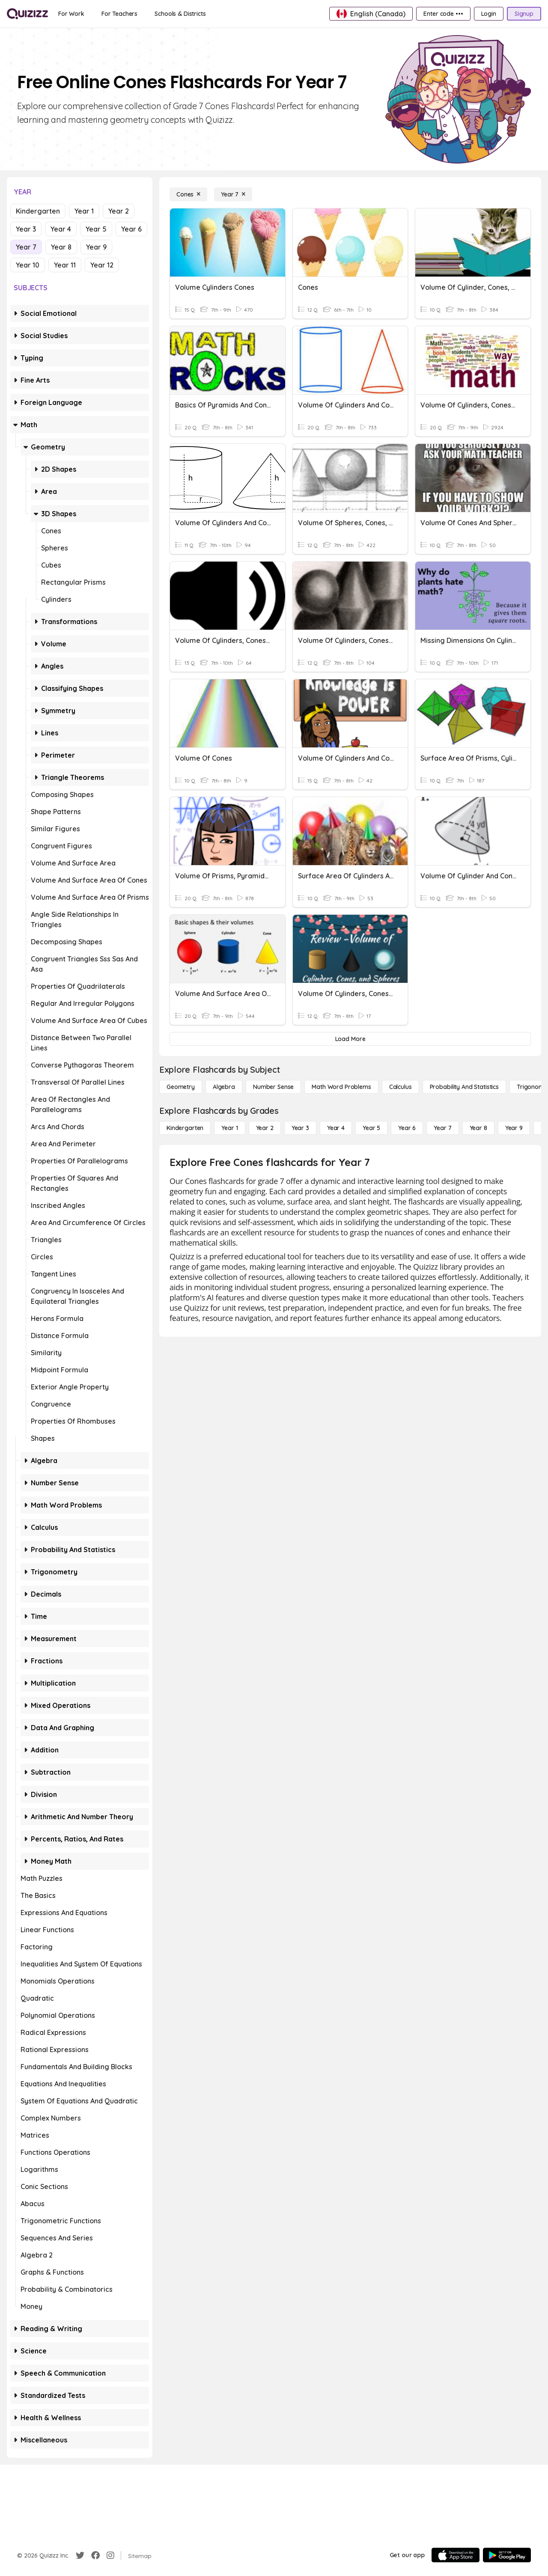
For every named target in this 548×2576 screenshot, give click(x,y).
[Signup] (524, 14)
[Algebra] (224, 1087)
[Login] (488, 14)
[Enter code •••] (443, 14)
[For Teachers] (119, 14)
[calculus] (400, 1087)
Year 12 (101, 265)
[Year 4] (336, 1128)
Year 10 (27, 265)
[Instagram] (110, 2555)
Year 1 (84, 211)
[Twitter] (80, 2555)
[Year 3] (300, 1128)
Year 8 (61, 247)
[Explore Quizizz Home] (27, 13)
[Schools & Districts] (180, 14)
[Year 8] (478, 1128)
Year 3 (26, 229)
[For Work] (71, 14)
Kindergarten (38, 211)
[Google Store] (507, 2555)
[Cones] (188, 194)
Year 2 (118, 211)
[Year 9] (514, 1128)
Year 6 (131, 229)
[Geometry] (180, 1087)
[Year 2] (265, 1128)
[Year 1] (229, 1128)
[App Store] (456, 2555)
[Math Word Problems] (341, 1087)
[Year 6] (407, 1128)
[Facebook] (95, 2555)
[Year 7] (233, 194)
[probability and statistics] (464, 1087)
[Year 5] (371, 1128)
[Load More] (350, 1039)
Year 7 (26, 247)
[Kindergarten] (185, 1128)
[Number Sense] (273, 1087)
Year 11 (65, 265)
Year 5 (96, 229)
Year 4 (61, 229)
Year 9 (96, 247)
